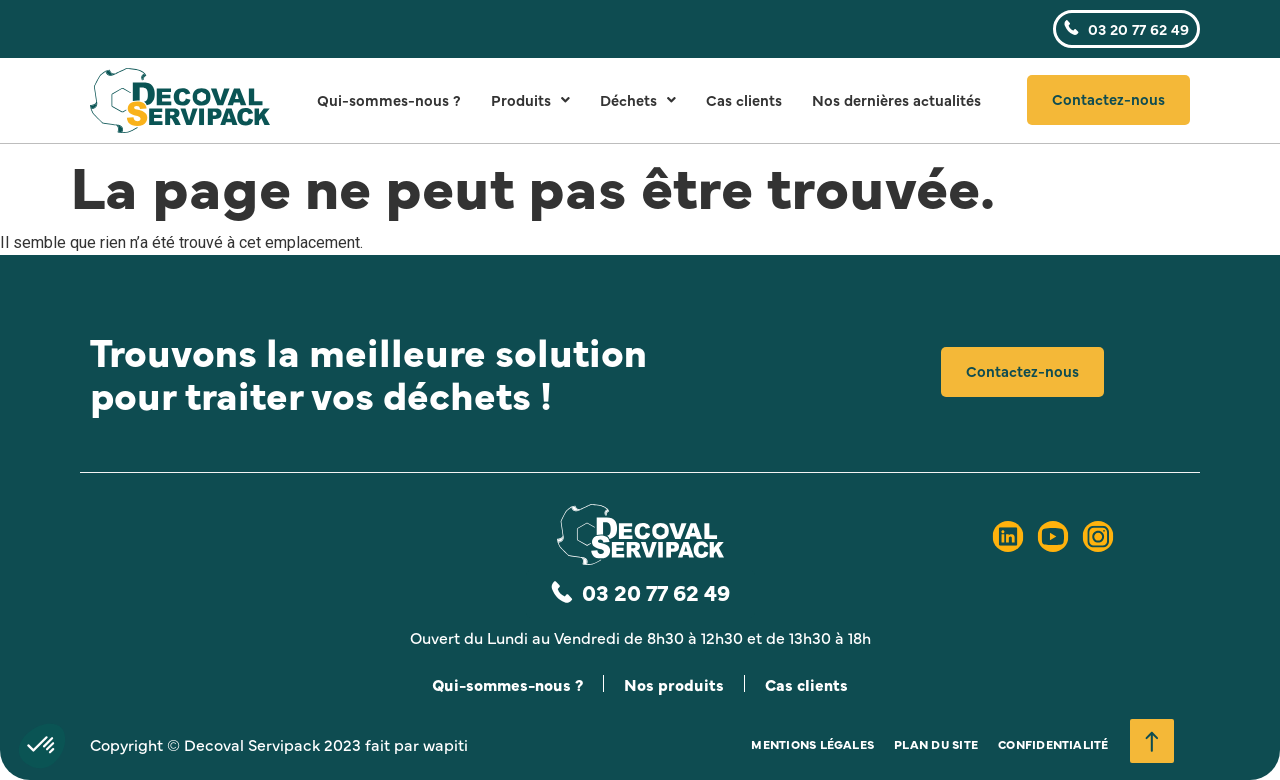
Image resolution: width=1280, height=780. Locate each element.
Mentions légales (812, 744)
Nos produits (674, 684)
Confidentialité (1053, 744)
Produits (530, 99)
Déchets (638, 99)
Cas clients (744, 99)
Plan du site (936, 744)
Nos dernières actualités (896, 99)
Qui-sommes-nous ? (389, 99)
